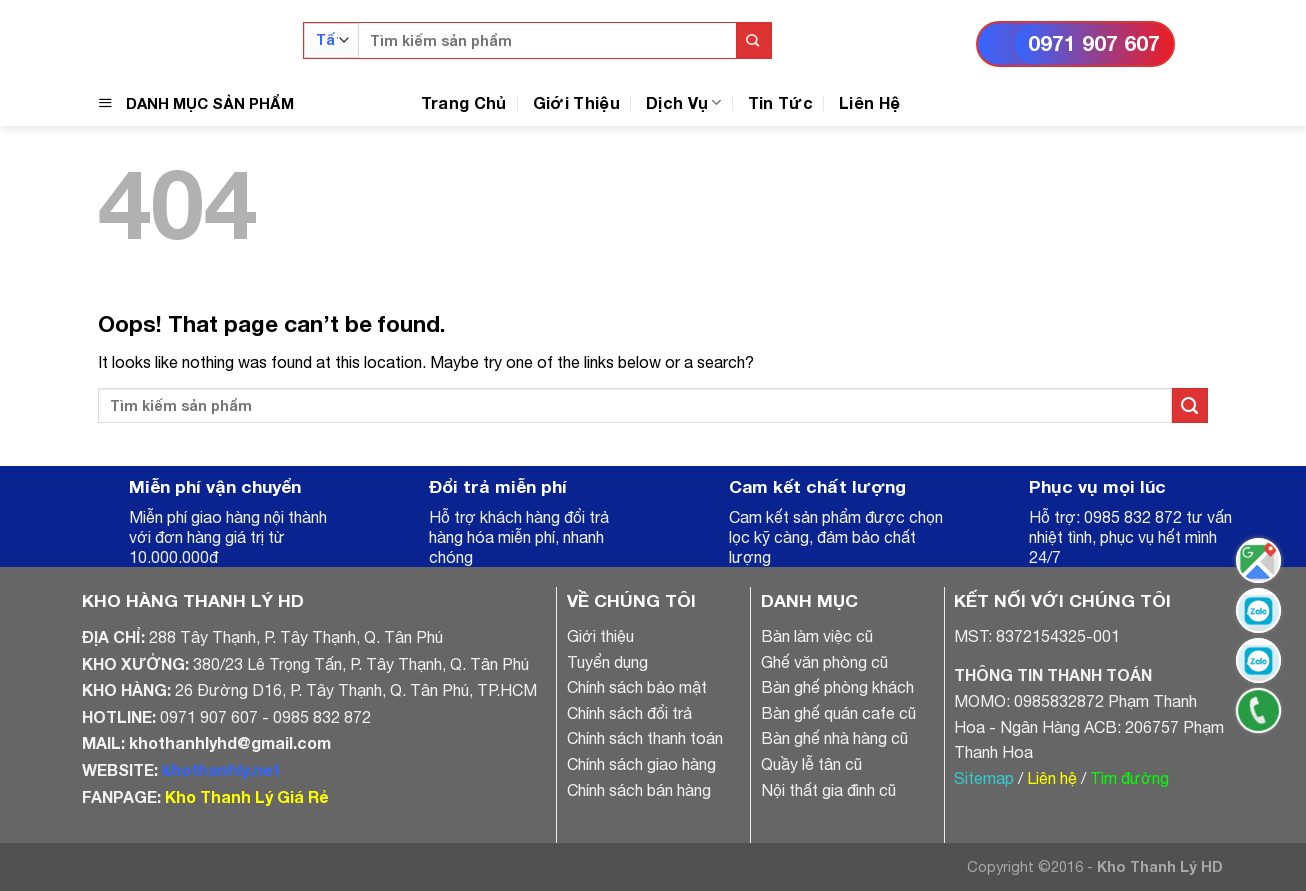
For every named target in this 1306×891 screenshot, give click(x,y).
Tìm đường (1129, 778)
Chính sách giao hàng (641, 764)
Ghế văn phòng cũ (824, 662)
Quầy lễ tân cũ (811, 764)
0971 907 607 (1094, 43)
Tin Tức (780, 102)
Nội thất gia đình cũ (828, 790)
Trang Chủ (464, 102)
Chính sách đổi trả (629, 713)
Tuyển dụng (607, 662)
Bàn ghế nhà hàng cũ (834, 738)
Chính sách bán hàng (639, 790)
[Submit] (753, 40)
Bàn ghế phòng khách (837, 687)
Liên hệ (1052, 778)
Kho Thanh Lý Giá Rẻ (246, 796)
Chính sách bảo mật (637, 687)
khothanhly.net (221, 769)
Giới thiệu (600, 636)
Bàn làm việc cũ (817, 636)
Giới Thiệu (576, 102)
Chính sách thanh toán (645, 738)
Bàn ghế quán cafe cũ (838, 713)
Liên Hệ (869, 102)
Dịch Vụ (684, 102)
